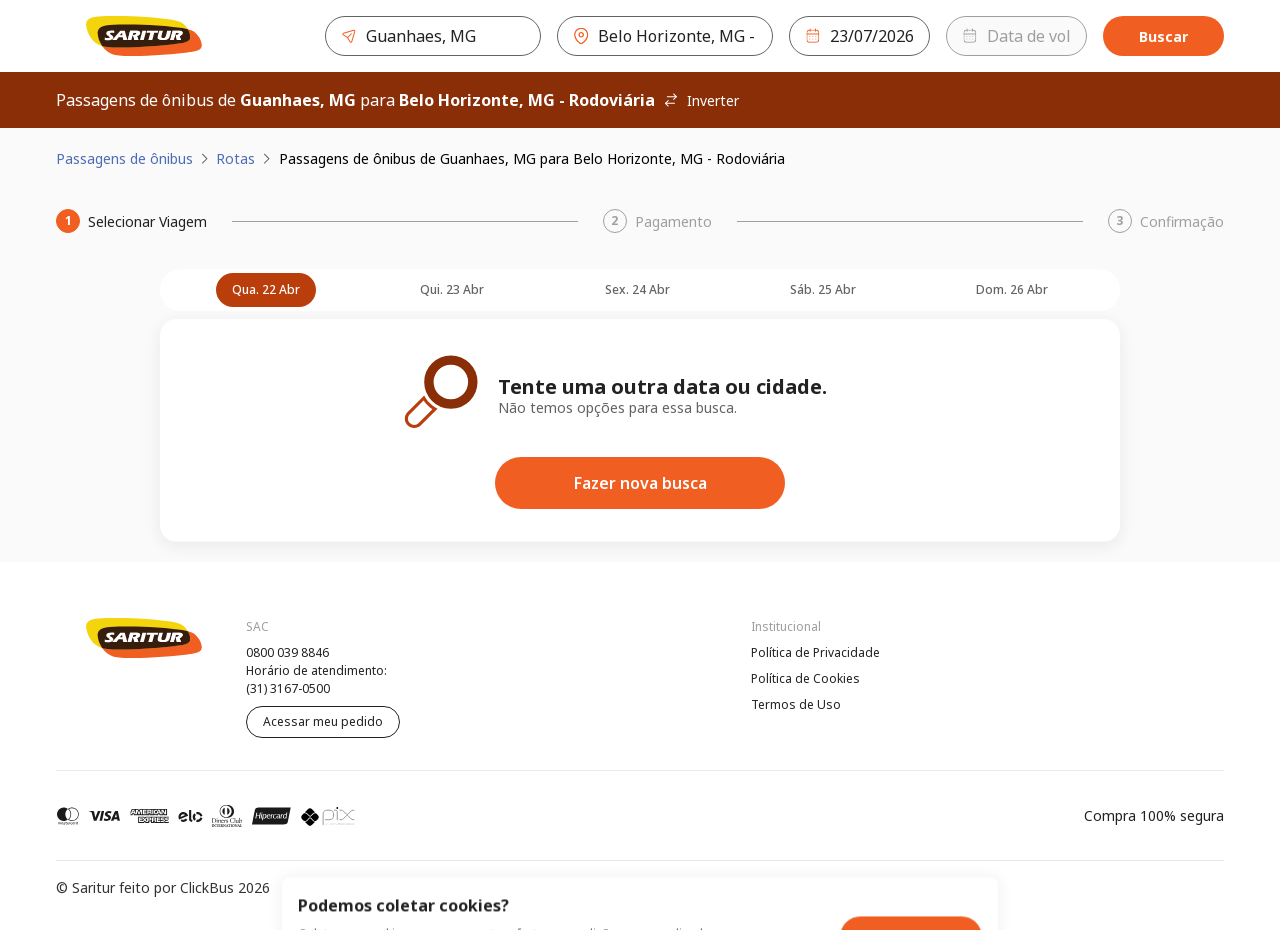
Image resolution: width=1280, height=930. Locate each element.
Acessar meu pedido (323, 721)
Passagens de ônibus (124, 158)
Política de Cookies (805, 678)
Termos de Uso (796, 704)
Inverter (701, 100)
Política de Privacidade (815, 652)
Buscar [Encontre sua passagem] (1163, 36)
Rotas (235, 158)
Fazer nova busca (640, 483)
